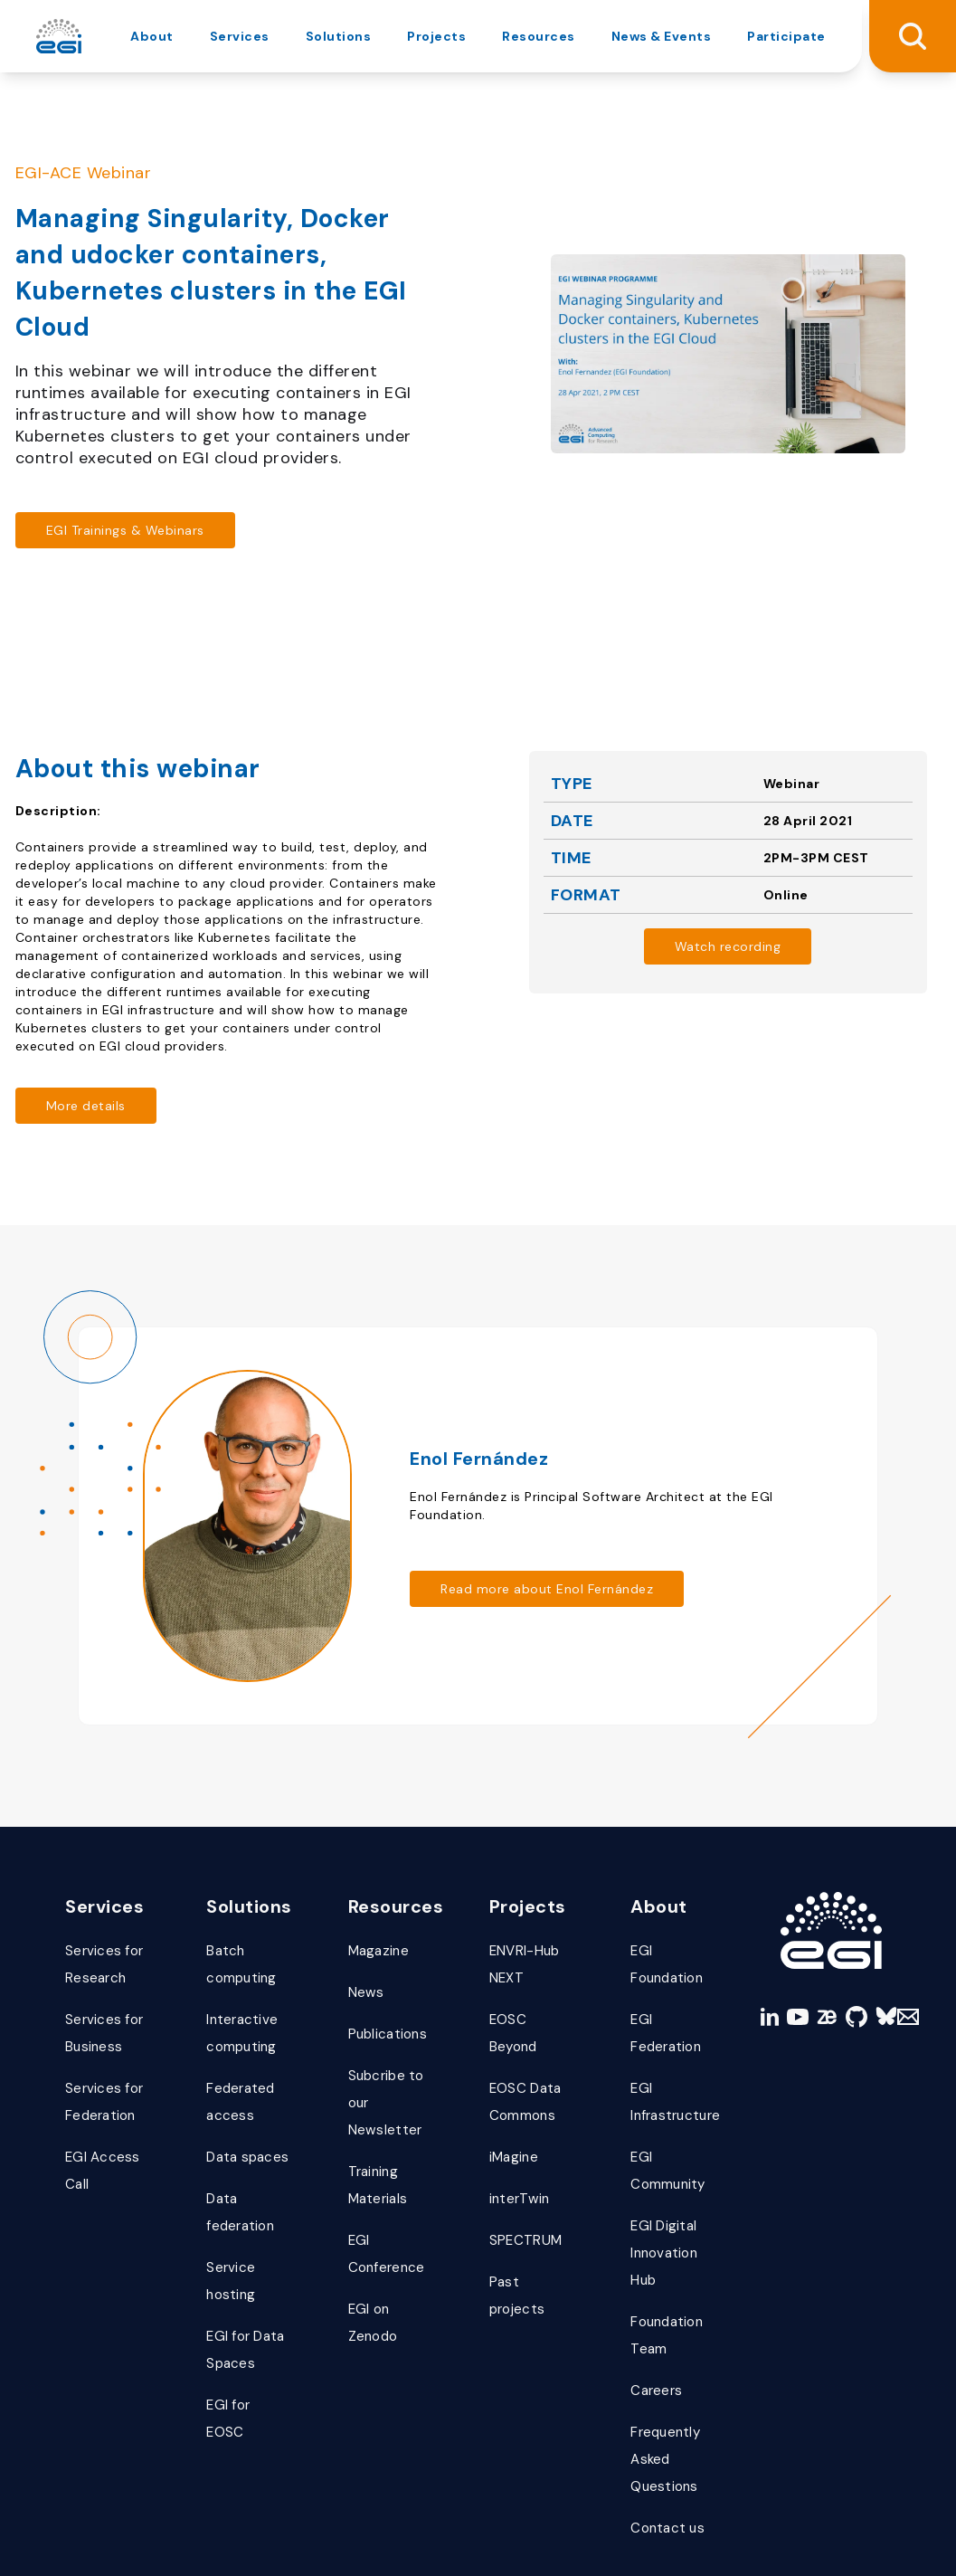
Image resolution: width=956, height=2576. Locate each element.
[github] (846, 1957)
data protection (228, 2539)
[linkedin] (758, 1957)
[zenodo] (817, 1957)
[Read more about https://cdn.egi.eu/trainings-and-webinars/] (125, 530)
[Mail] (905, 1957)
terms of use (108, 2539)
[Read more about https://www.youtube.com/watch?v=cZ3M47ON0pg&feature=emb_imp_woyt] (728, 946)
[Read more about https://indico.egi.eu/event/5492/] (85, 1106)
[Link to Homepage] (831, 1870)
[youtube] (787, 1957)
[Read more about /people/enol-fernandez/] (562, 1560)
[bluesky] (876, 1957)
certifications (344, 2539)
